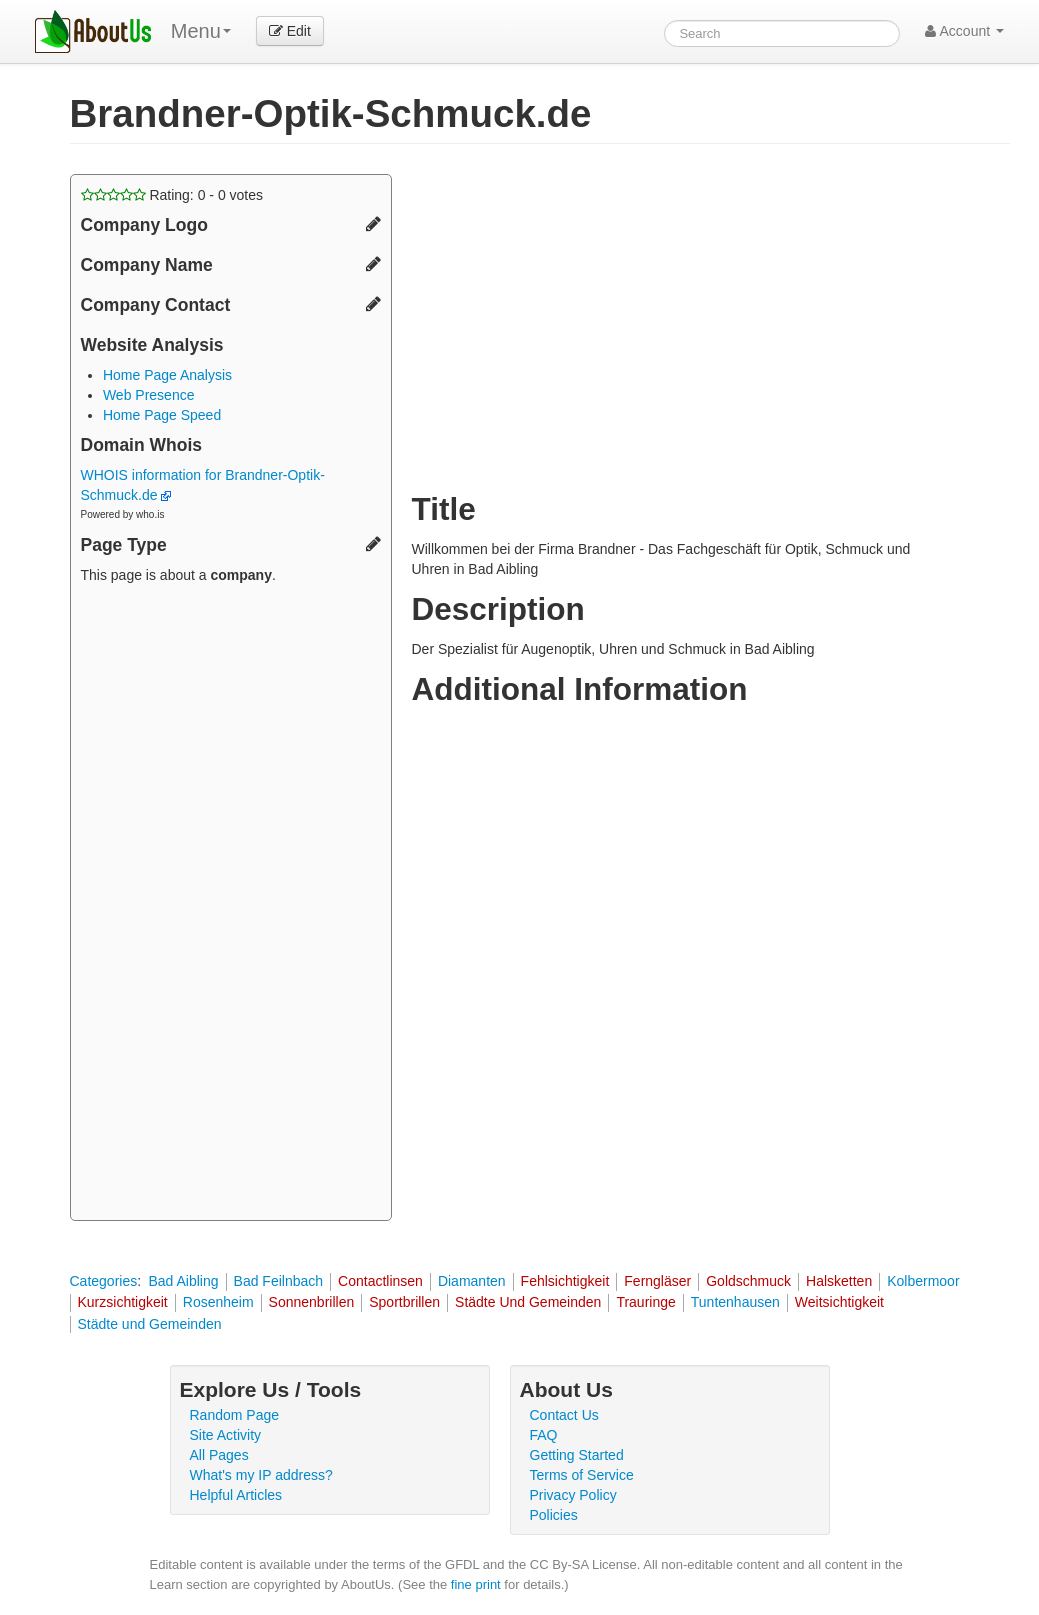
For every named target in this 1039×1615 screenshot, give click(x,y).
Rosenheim (218, 1302)
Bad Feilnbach (279, 1281)
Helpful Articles (236, 1495)
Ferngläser (657, 1281)
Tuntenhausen (735, 1302)
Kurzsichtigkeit (123, 1302)
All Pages (219, 1455)
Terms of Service (582, 1475)
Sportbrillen (404, 1302)
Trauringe (645, 1302)
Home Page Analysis (167, 375)
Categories (104, 1281)
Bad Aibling (183, 1281)
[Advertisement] (231, 905)
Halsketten (839, 1281)
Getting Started (577, 1455)
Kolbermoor (923, 1281)
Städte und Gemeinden (150, 1324)
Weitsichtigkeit (839, 1302)
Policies (554, 1515)
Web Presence (149, 395)
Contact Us (564, 1415)
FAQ (544, 1435)
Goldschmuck (748, 1281)
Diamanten (472, 1281)
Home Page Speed (162, 415)
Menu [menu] (201, 31)
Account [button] (964, 31)
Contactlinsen (380, 1281)
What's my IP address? (261, 1475)
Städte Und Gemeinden (528, 1302)
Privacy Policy (573, 1495)
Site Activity (226, 1435)
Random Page (235, 1415)
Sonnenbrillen (312, 1302)
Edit (290, 31)
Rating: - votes (172, 195)
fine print (476, 1584)
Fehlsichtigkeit (565, 1281)
